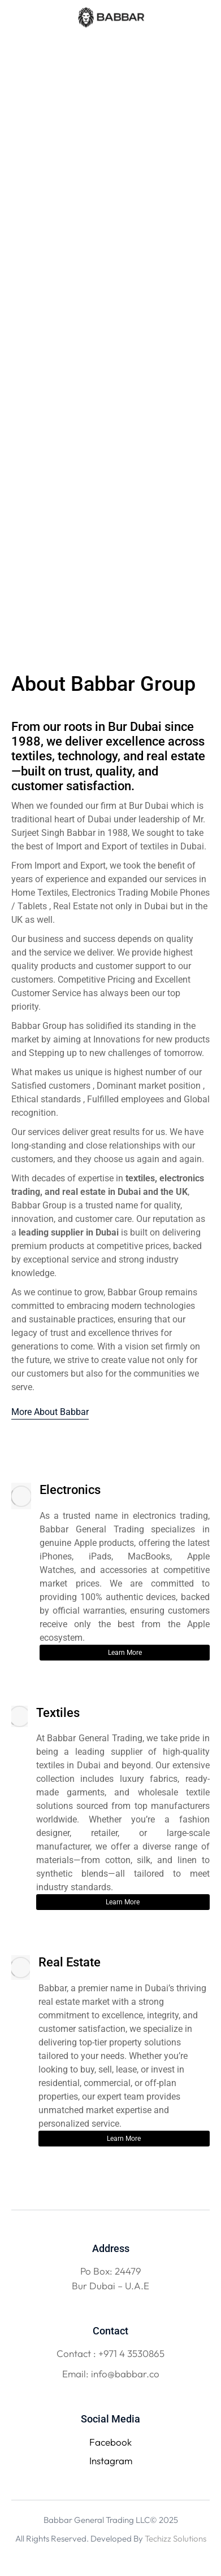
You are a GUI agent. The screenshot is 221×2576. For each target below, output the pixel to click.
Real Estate (69, 1962)
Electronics (70, 1490)
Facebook (110, 2442)
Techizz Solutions (175, 2538)
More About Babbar (50, 1412)
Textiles (58, 1713)
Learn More (125, 1653)
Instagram (110, 2461)
